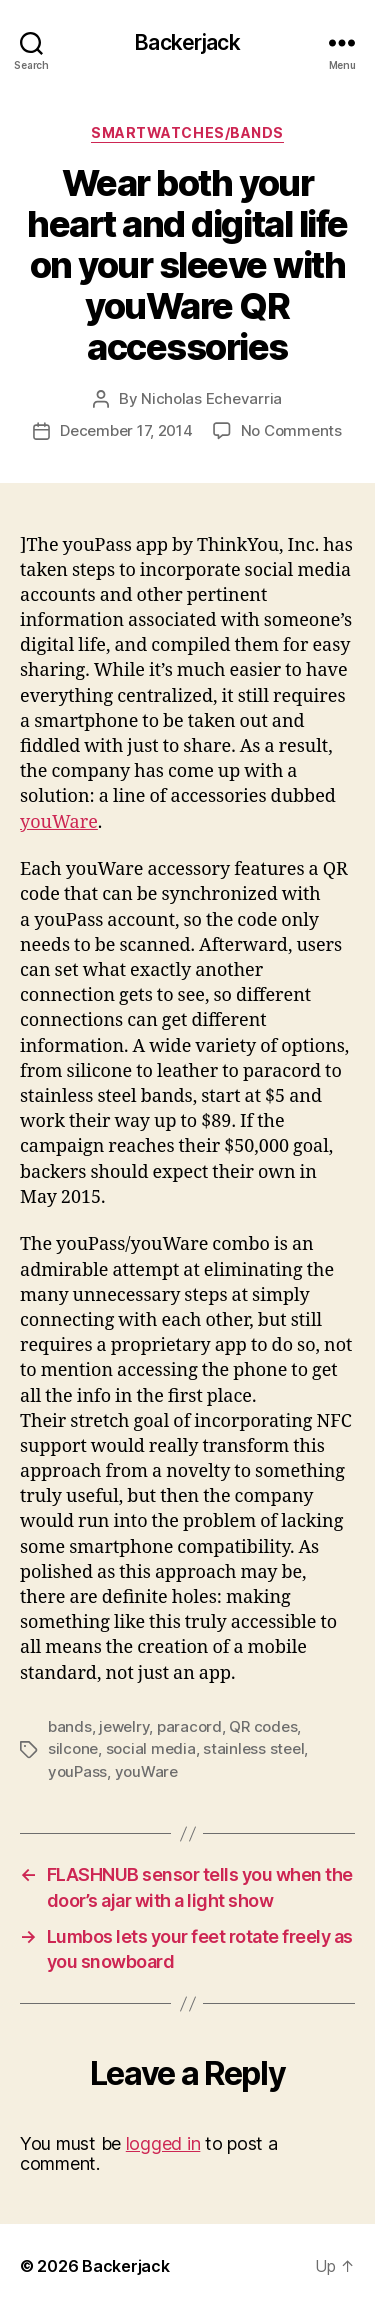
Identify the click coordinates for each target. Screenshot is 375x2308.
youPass (77, 1771)
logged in (163, 2143)
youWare (59, 822)
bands (70, 1726)
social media (151, 1748)
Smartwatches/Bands (187, 132)
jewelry (124, 1726)
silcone (73, 1748)
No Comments (291, 430)
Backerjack (187, 42)
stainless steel (253, 1748)
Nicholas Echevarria (211, 398)
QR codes (263, 1726)
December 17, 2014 (126, 430)
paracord (189, 1726)
